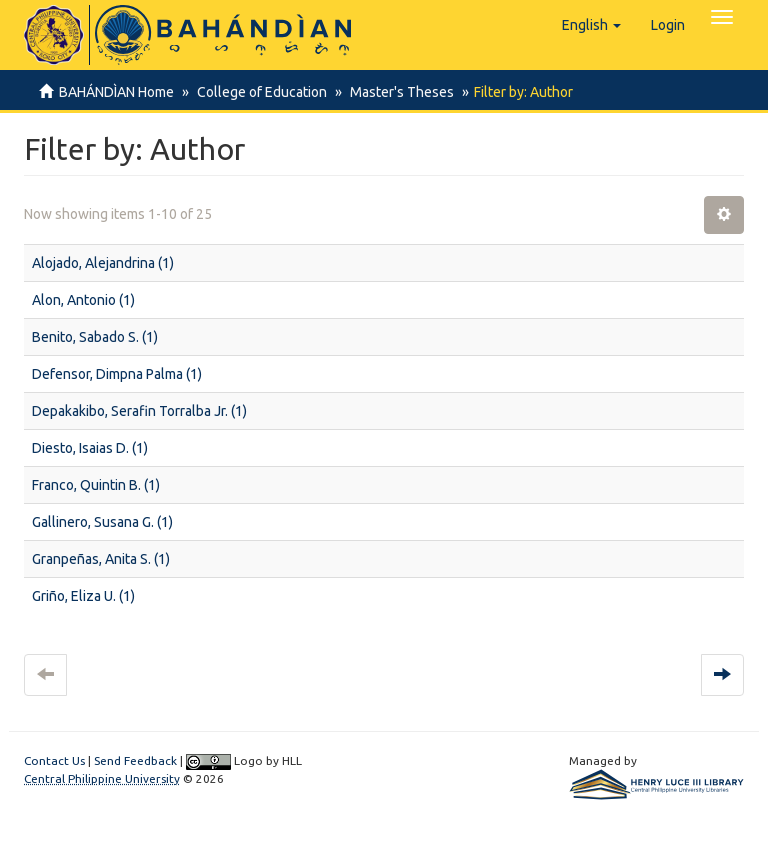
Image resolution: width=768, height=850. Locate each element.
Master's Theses (396, 92)
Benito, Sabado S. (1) (95, 337)
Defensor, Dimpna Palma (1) (117, 374)
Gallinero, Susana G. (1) (102, 522)
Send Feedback (135, 760)
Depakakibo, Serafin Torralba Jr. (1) (139, 411)
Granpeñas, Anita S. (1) (101, 559)
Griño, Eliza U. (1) (83, 596)
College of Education (259, 92)
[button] (591, 25)
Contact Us (54, 760)
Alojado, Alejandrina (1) (103, 263)
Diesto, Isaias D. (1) (90, 448)
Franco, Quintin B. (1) (96, 485)
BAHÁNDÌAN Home (116, 92)
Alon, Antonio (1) (83, 300)
